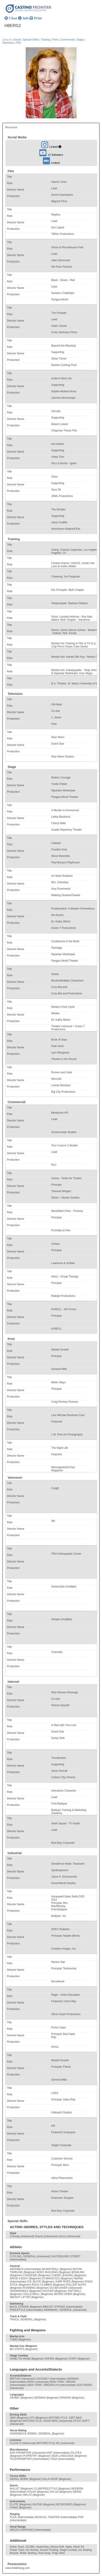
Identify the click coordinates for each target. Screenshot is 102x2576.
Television (8, 42)
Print (55, 39)
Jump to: (7, 39)
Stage (80, 39)
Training (45, 39)
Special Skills (31, 39)
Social (17, 39)
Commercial (67, 39)
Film (18, 42)
